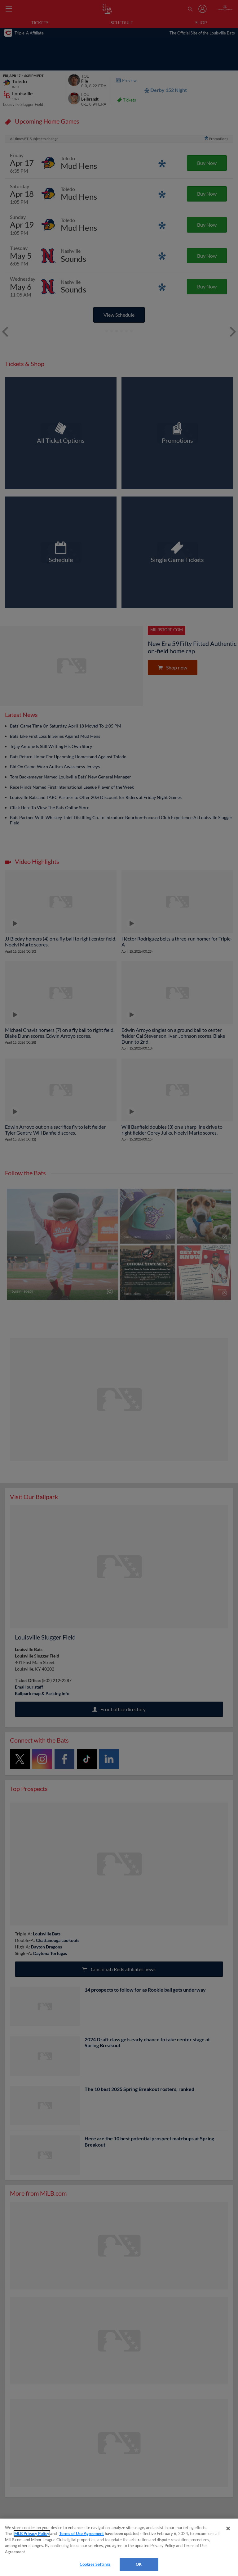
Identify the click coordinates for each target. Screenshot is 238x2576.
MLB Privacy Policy (31, 2533)
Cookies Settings (95, 2564)
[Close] (228, 2528)
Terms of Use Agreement (81, 2533)
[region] (119, 2547)
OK (139, 2564)
